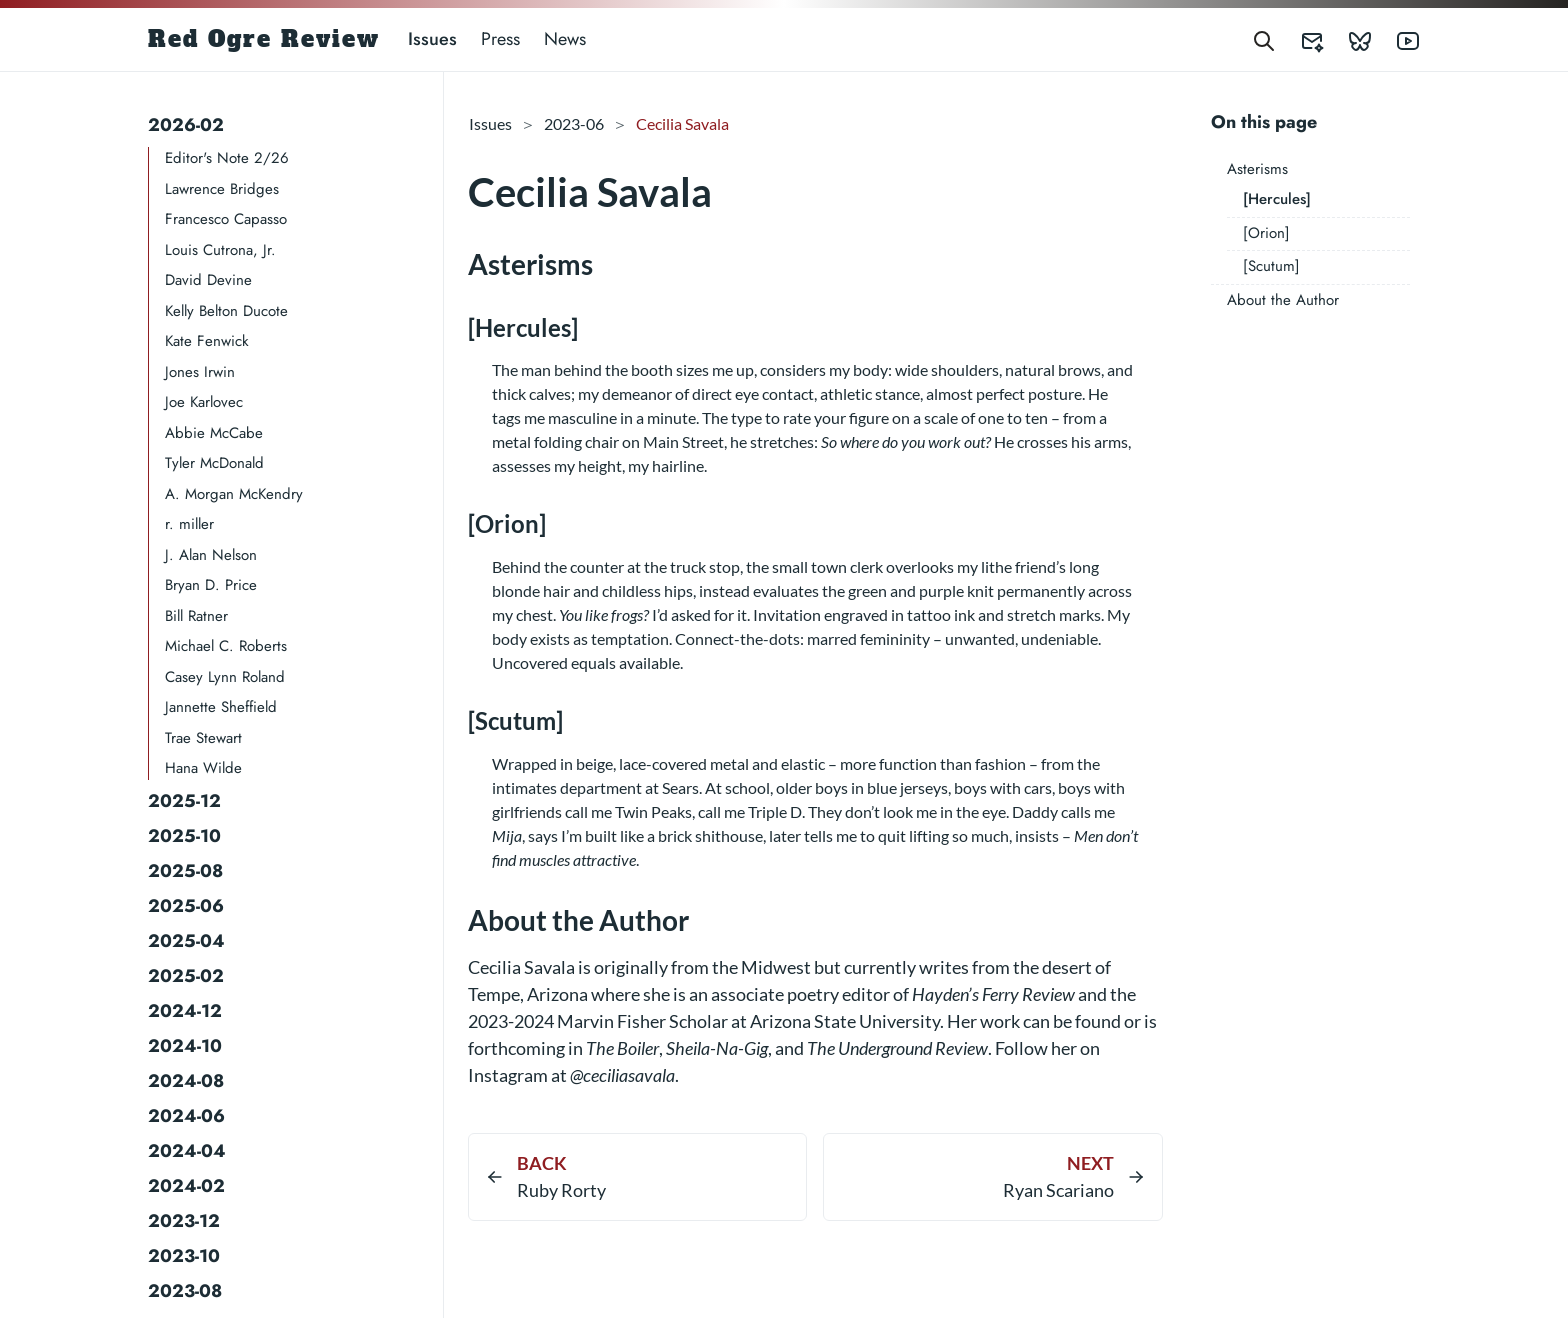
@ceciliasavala (622, 1075)
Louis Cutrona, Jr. (220, 250)
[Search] (1264, 39)
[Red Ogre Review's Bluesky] (1348, 39)
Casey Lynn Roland (225, 677)
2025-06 (186, 906)
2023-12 (184, 1221)
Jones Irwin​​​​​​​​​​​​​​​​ (200, 372)
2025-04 (186, 941)
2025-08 (185, 871)
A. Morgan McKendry (234, 494)
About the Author (1283, 300)
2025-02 (186, 976)
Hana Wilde (203, 768)
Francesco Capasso (226, 219)
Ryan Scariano (1058, 1190)
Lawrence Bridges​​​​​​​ (222, 189)
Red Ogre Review (264, 39)
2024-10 (185, 1046)
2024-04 (187, 1151)
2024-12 (185, 1011)
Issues (432, 39)
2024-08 (186, 1081)
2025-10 (184, 836)
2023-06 (574, 123)
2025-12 (184, 801)
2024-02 (186, 1186)
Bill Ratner (196, 616)
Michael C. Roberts (226, 646)
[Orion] (1266, 233)
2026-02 (186, 125)
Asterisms (1257, 169)
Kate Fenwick (207, 341)
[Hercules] (1277, 199)
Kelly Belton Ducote (226, 311)
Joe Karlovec (204, 402)
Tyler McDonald (214, 463)
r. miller (189, 524)
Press (500, 39)
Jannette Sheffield (221, 707)
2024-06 (186, 1116)
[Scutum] (1271, 266)
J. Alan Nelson (211, 555)
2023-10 (184, 1256)
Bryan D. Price (211, 585)
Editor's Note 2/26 (227, 158)
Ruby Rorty (561, 1190)
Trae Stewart (203, 738)
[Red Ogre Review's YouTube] (1396, 39)
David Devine (208, 280)
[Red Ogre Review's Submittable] (1300, 39)
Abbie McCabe (214, 433)
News (565, 39)
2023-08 (185, 1291)
